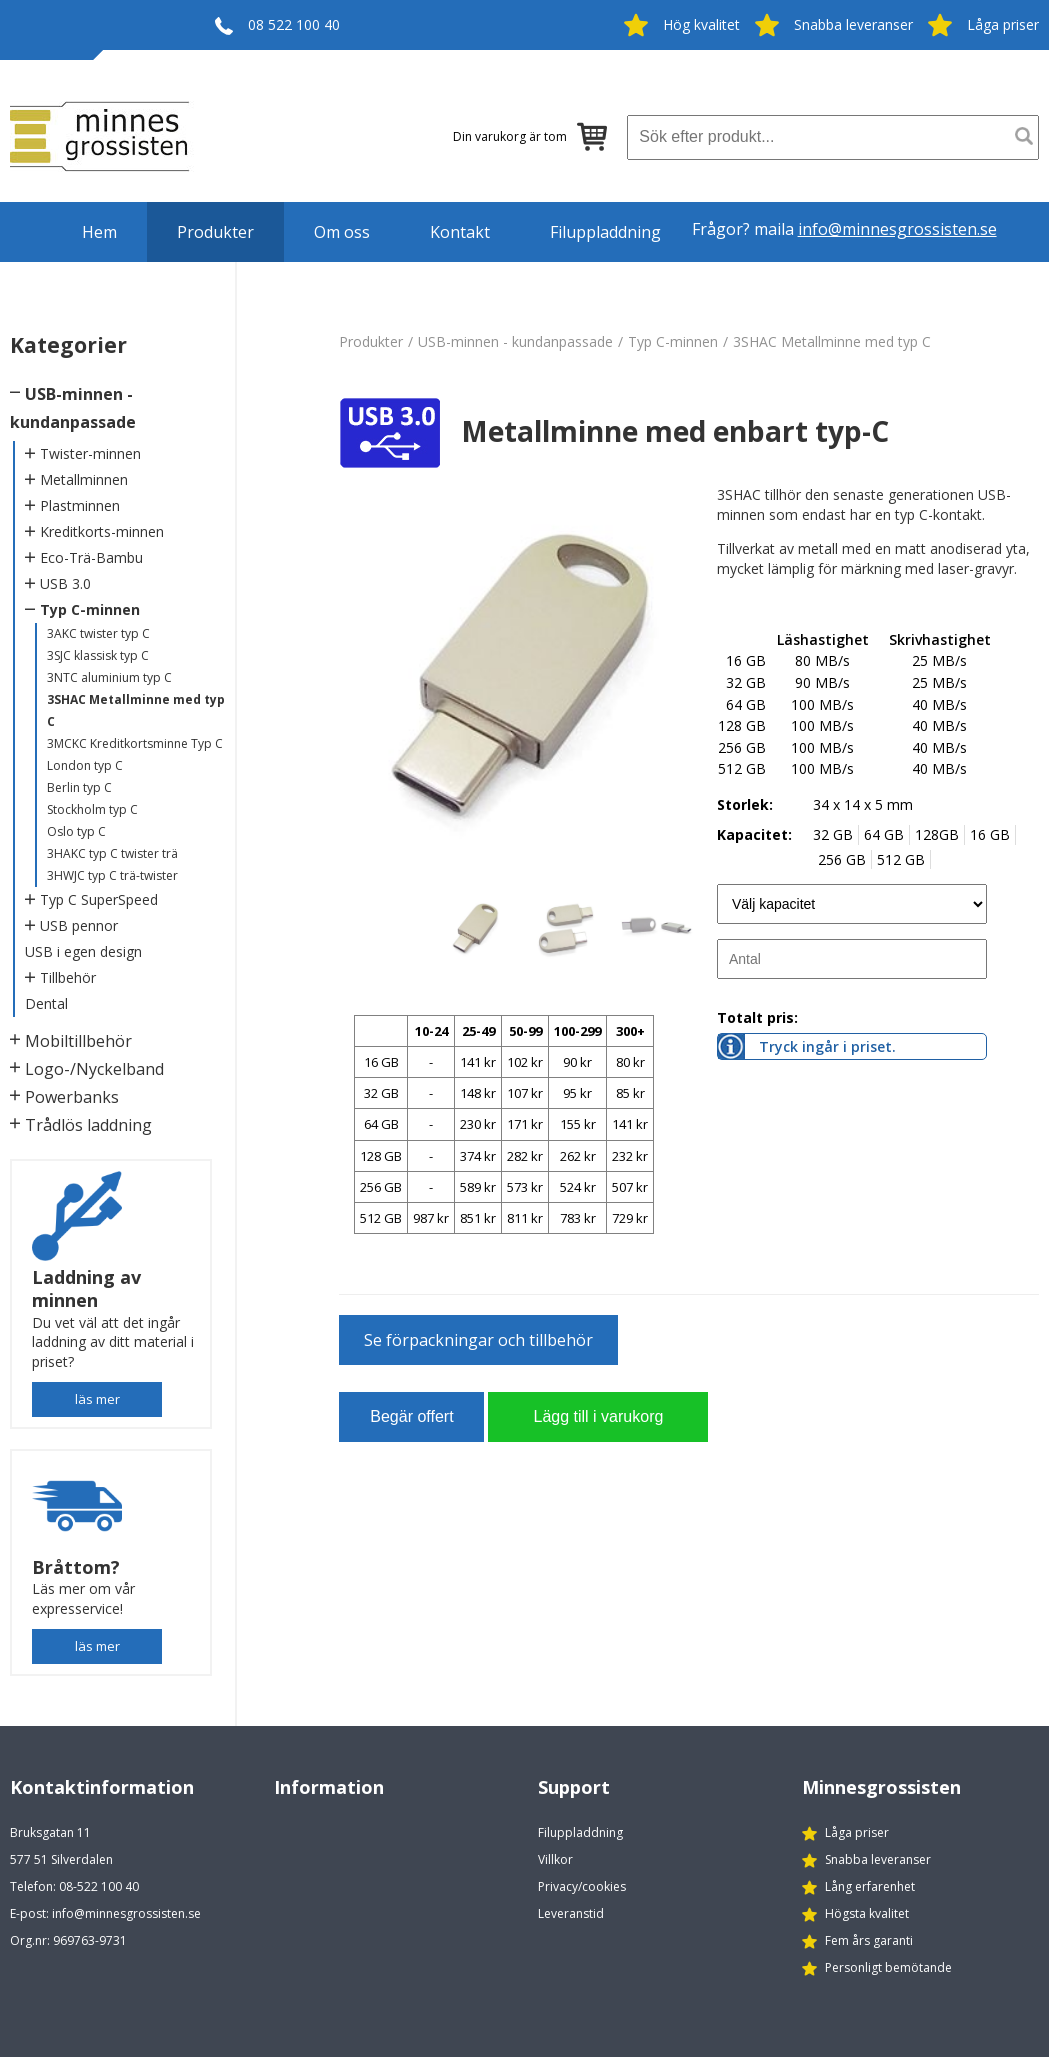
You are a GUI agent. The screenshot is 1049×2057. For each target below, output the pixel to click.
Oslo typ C (76, 831)
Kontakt (460, 232)
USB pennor (79, 925)
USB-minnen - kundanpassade (515, 341)
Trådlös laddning (88, 1125)
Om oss (342, 232)
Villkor (555, 1859)
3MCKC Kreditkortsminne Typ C (135, 743)
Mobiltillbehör (78, 1041)
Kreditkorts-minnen (102, 531)
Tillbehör (68, 977)
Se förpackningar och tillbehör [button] (478, 1340)
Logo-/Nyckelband (94, 1069)
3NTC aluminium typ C (109, 677)
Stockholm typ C (92, 809)
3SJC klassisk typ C (98, 655)
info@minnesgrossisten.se (897, 229)
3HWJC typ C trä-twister (112, 875)
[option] (521, 685)
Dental (46, 1003)
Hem (99, 232)
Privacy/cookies (582, 1886)
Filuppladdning (605, 232)
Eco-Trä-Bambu (91, 557)
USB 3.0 (65, 583)
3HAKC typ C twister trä (112, 853)
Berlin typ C (79, 787)
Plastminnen (80, 505)
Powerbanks (72, 1097)
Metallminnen (84, 479)
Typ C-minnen (90, 609)
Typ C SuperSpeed (99, 899)
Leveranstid (571, 1913)
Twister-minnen (90, 453)
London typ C (85, 765)
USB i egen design (83, 951)
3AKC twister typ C (98, 633)
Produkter (215, 232)
